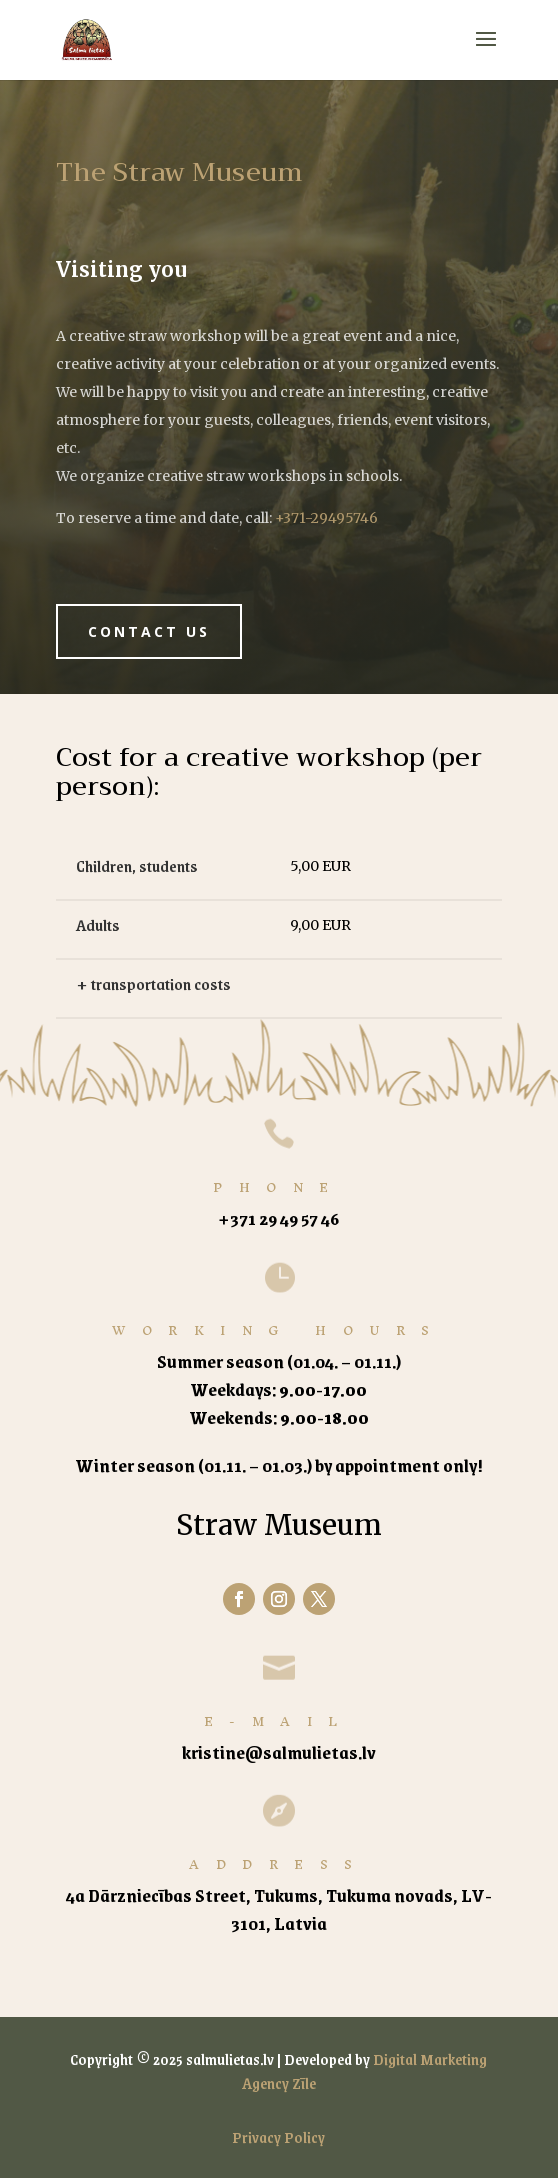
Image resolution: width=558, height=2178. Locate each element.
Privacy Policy (278, 2136)
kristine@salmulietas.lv (279, 1752)
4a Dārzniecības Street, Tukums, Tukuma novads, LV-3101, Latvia (279, 1909)
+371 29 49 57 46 (278, 1218)
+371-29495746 (326, 518)
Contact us (149, 631)
